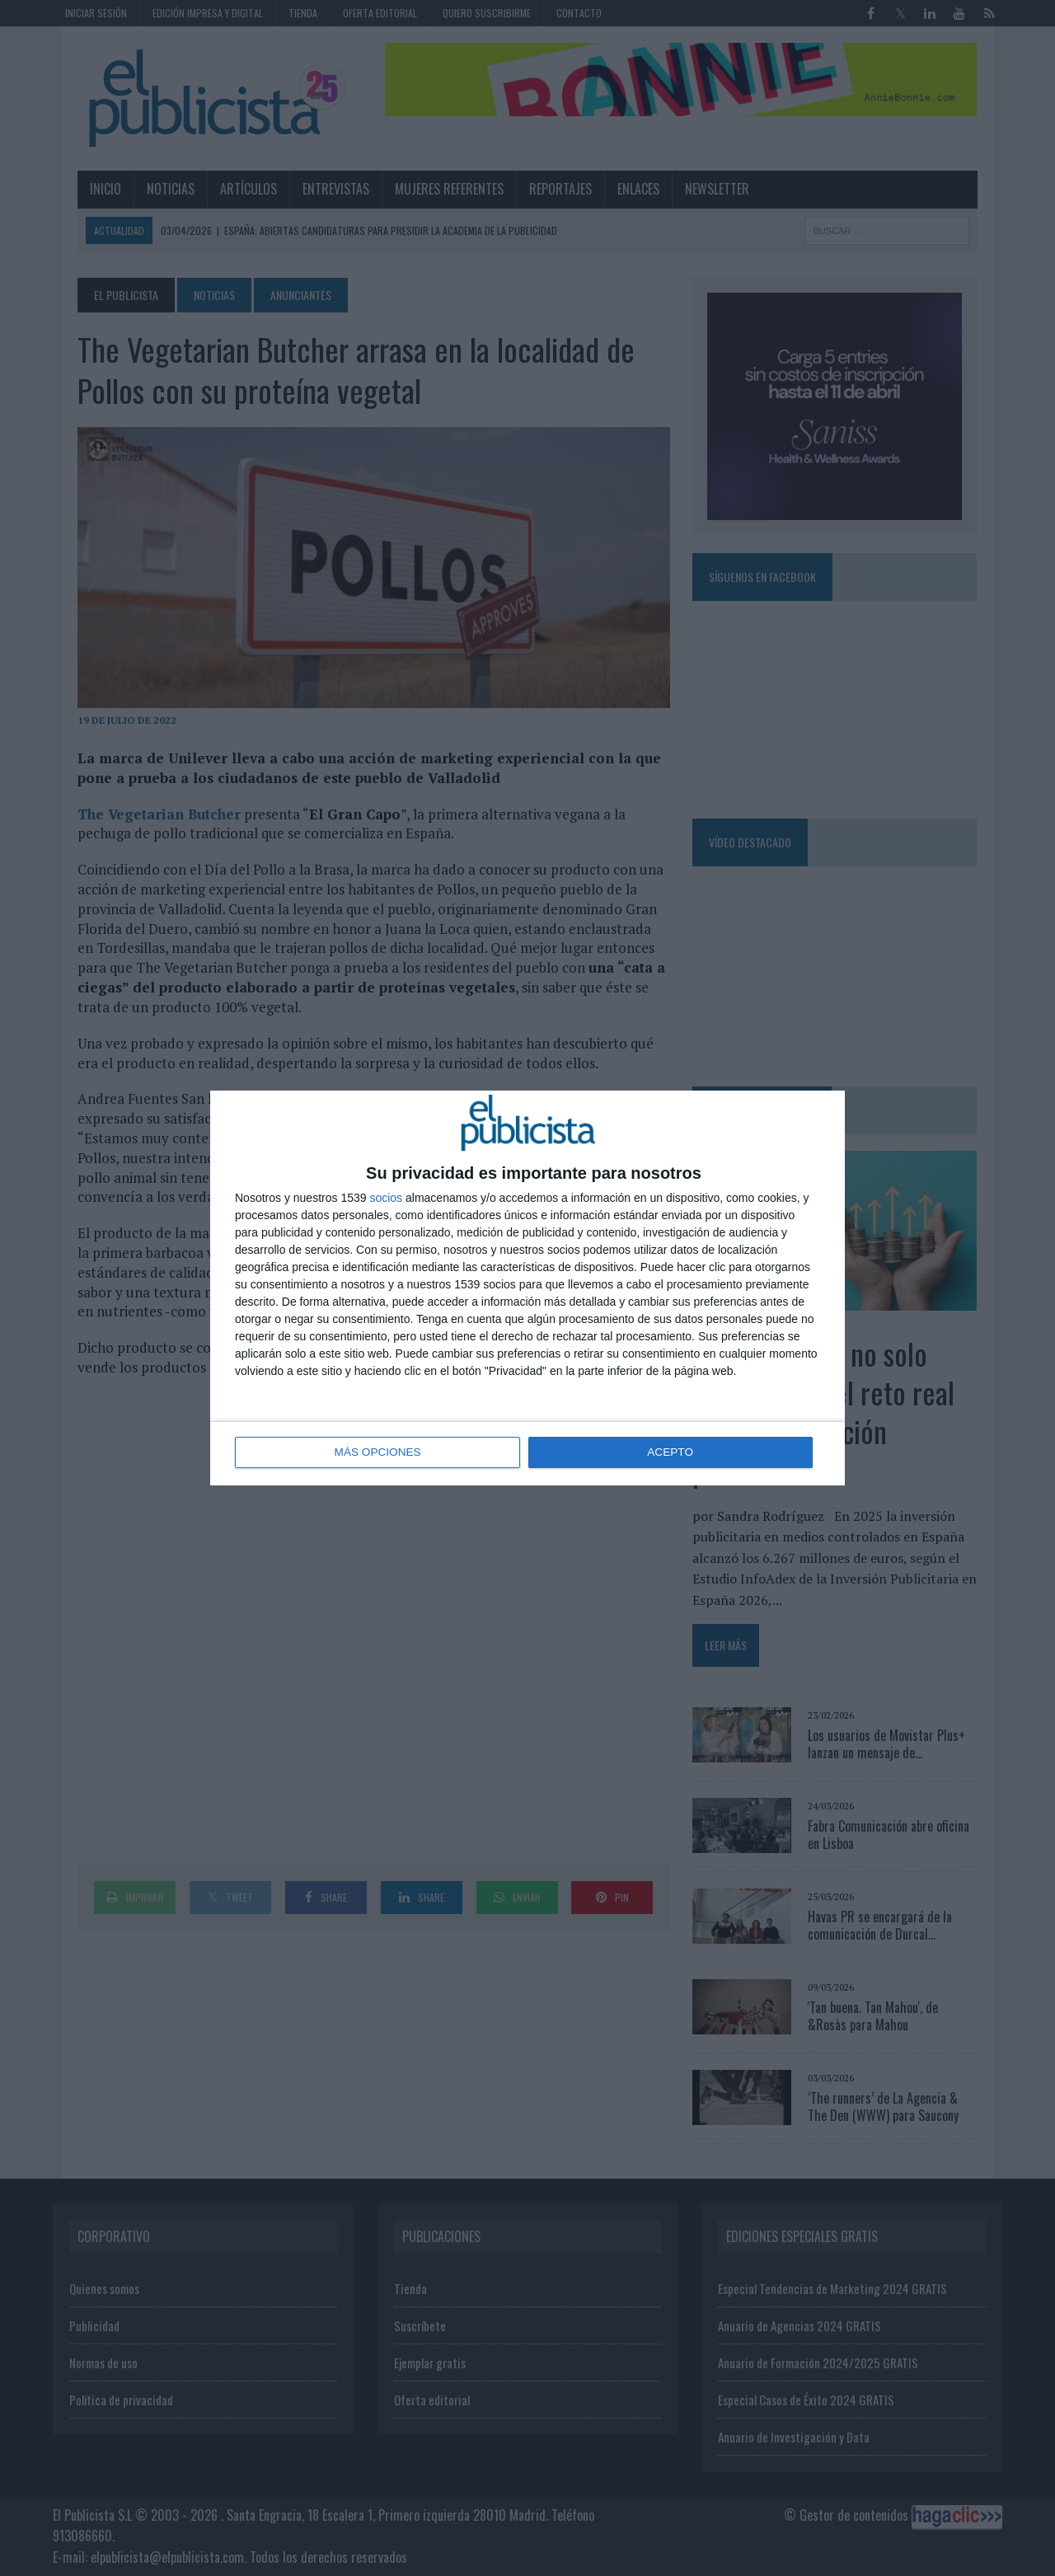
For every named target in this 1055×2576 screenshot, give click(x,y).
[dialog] (527, 1288)
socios (385, 1198)
